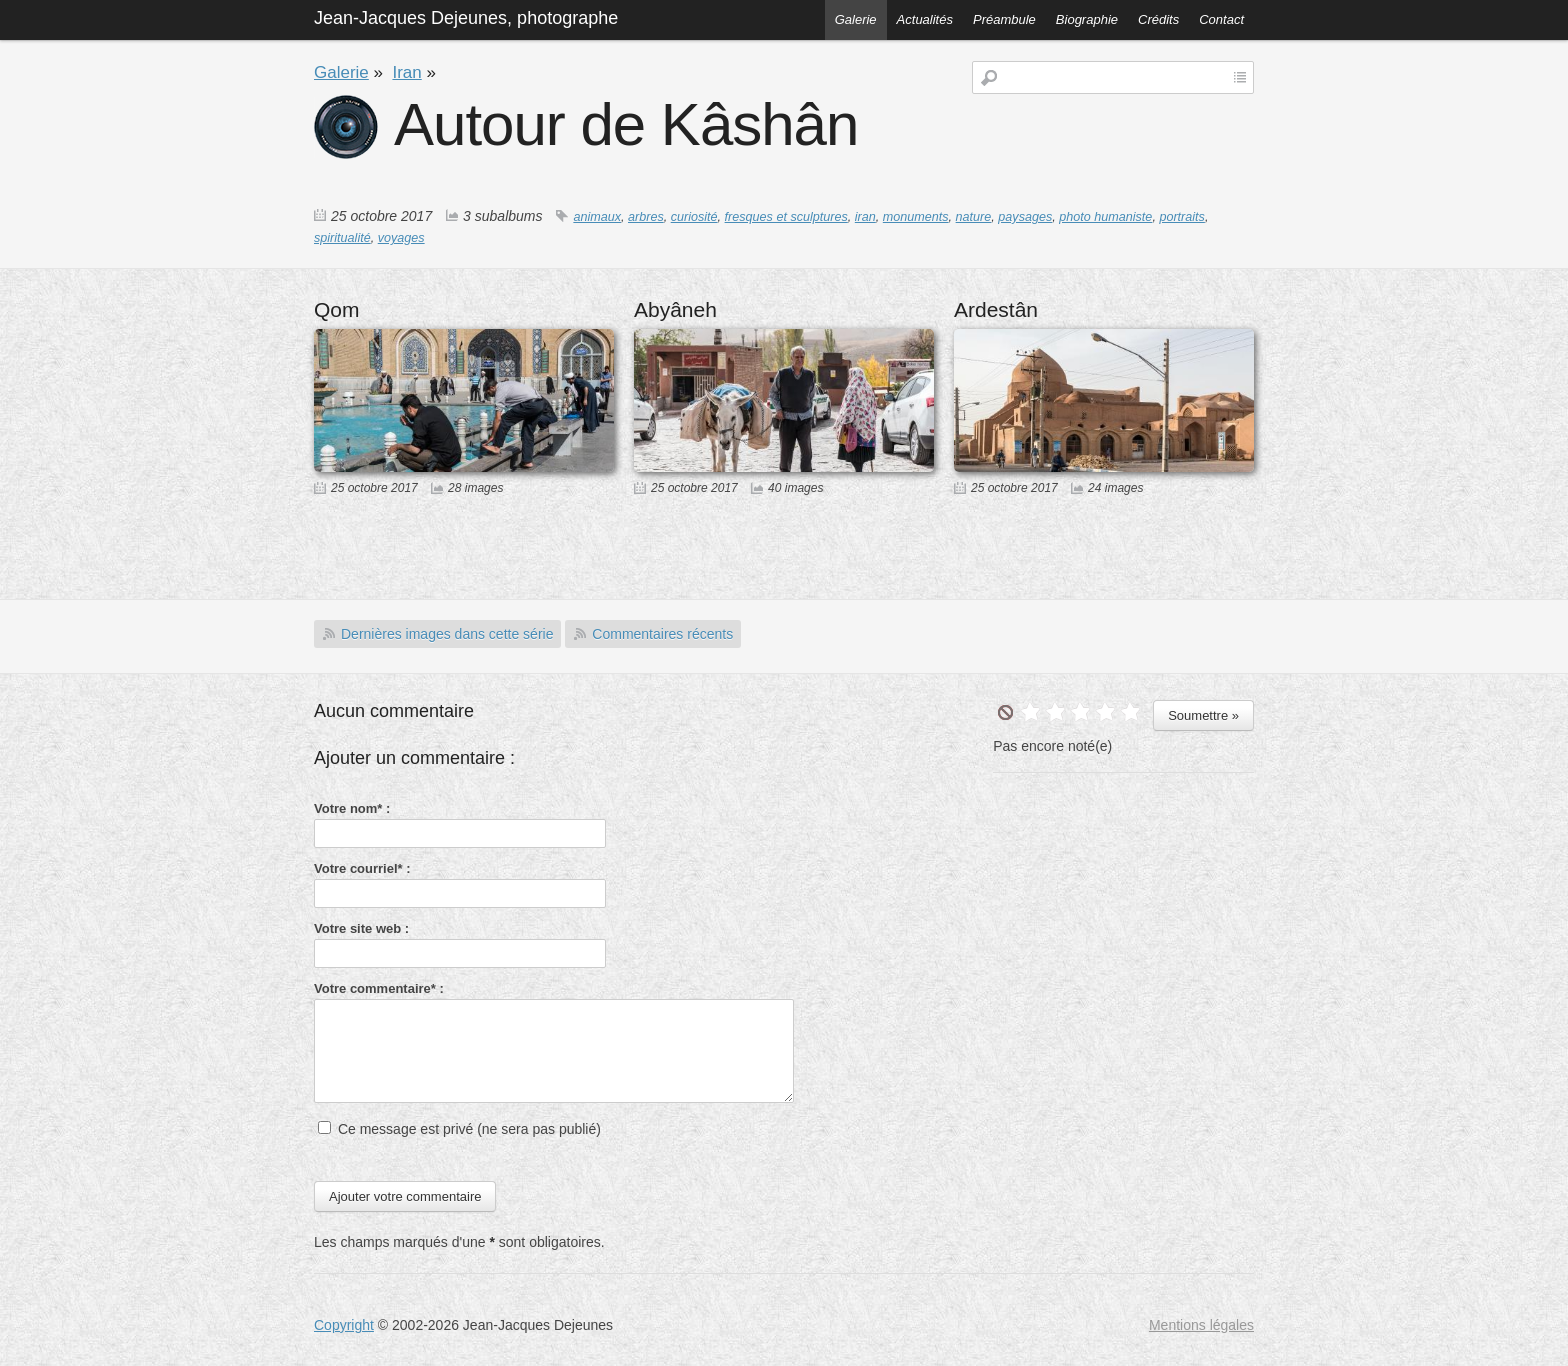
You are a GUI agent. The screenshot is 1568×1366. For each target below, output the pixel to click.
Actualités (925, 19)
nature (974, 217)
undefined (1005, 712)
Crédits (1158, 19)
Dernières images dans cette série (447, 634)
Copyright (344, 1325)
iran (865, 217)
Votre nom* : (352, 808)
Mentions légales (1201, 1325)
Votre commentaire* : (379, 988)
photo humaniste (1105, 217)
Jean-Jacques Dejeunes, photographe (466, 18)
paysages (1025, 217)
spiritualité (342, 238)
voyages (401, 238)
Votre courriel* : (362, 868)
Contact (1221, 19)
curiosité (694, 217)
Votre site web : (361, 928)
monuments (916, 217)
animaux (597, 217)
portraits (1182, 217)
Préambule (1004, 19)
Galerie (856, 19)
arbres (646, 217)
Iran (406, 72)
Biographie (1087, 19)
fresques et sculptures (786, 217)
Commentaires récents (662, 634)
